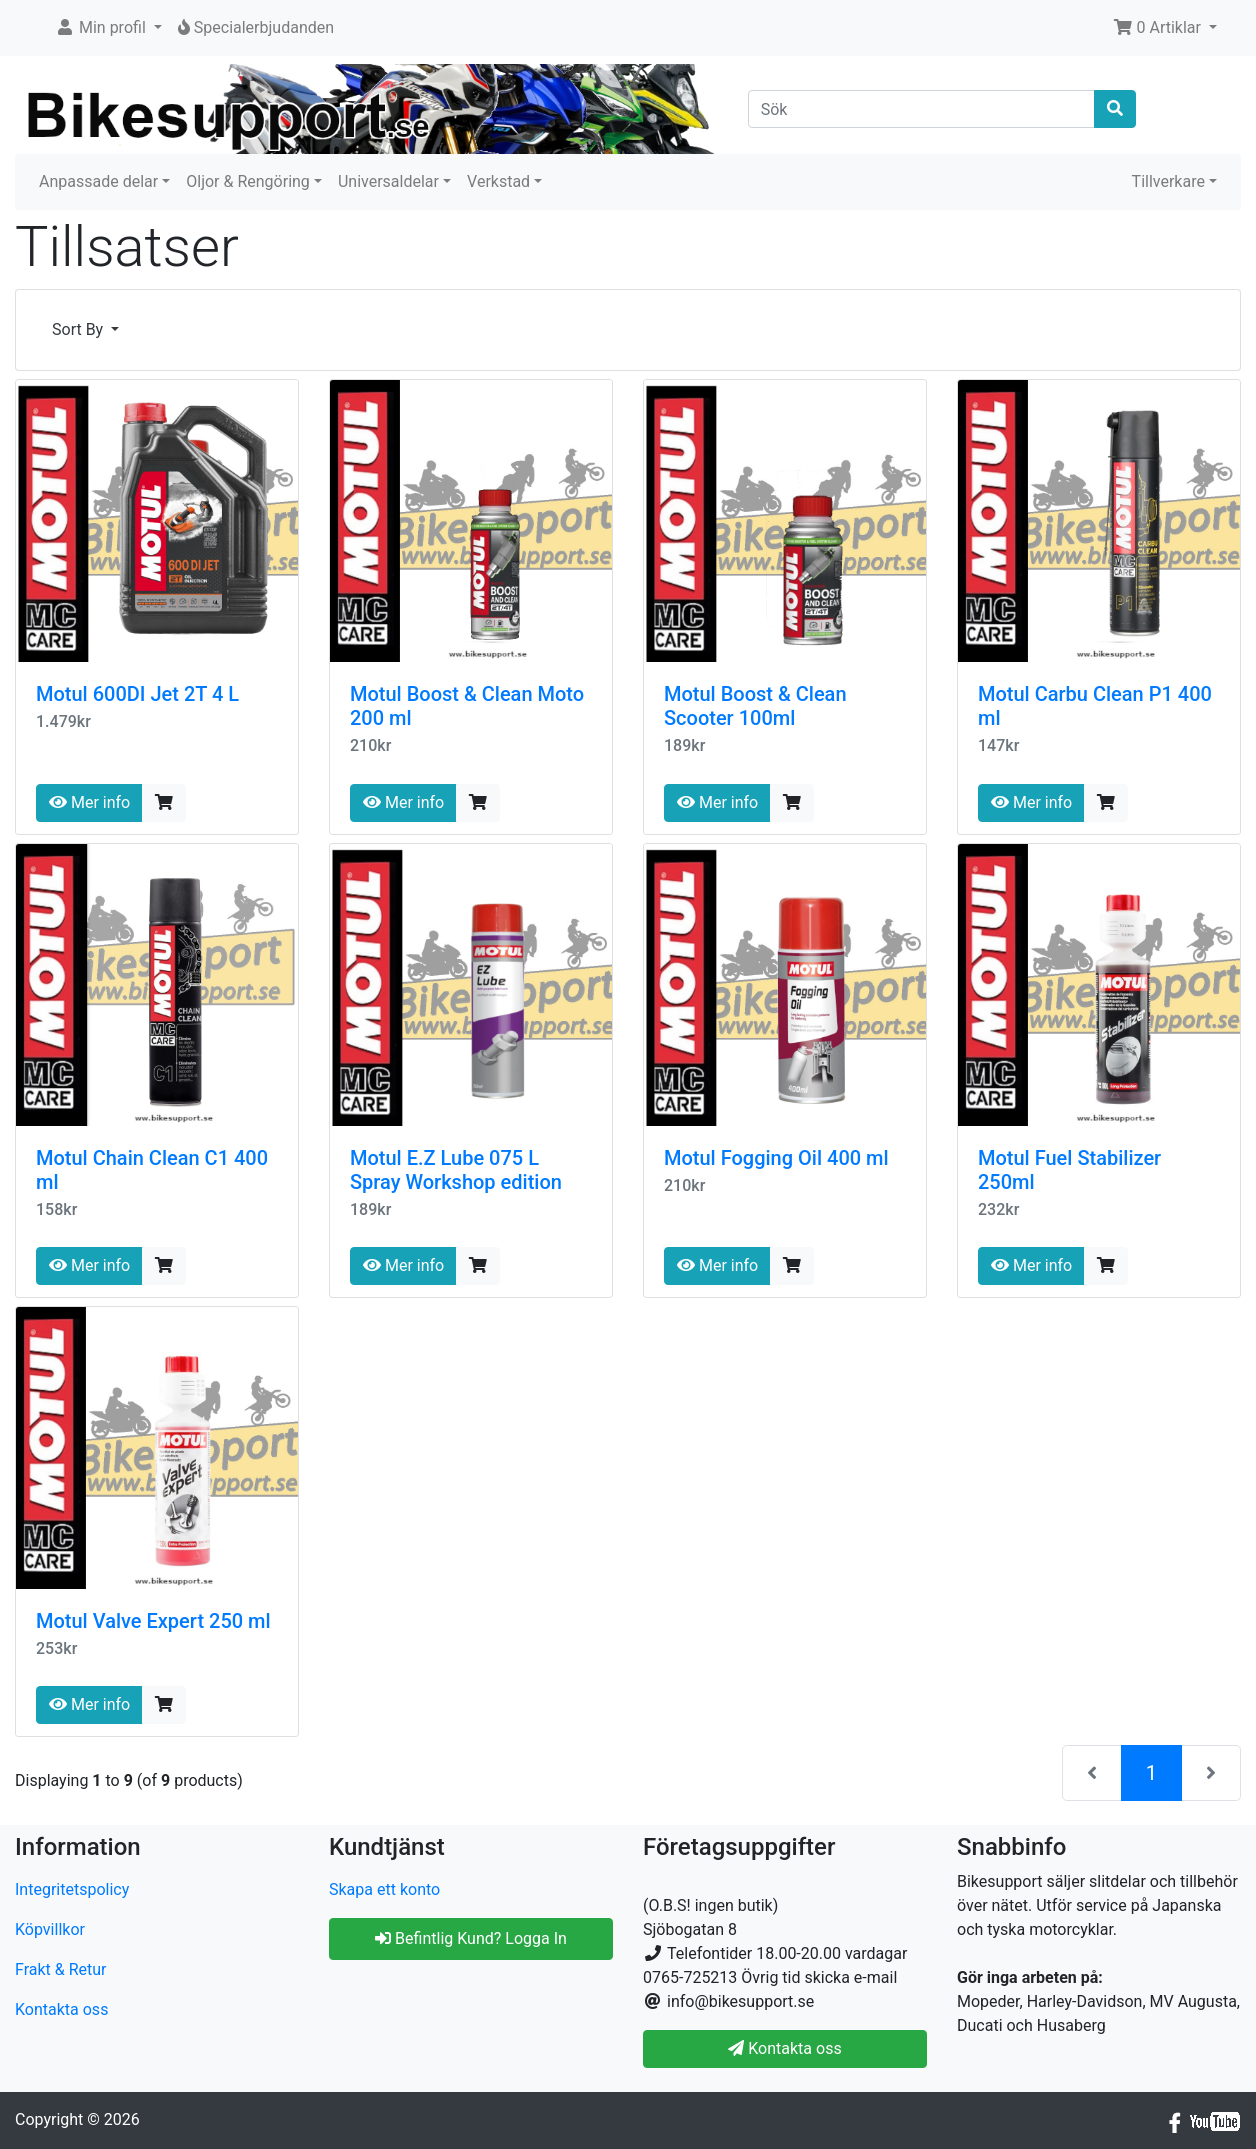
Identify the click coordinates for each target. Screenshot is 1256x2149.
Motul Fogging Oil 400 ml (776, 1158)
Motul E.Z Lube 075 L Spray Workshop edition (456, 1170)
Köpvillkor (50, 1929)
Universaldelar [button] (388, 181)
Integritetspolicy (72, 1889)
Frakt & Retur (61, 1969)
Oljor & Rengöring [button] (248, 181)
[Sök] (922, 109)
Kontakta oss (61, 2009)
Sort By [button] (79, 329)
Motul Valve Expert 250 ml (153, 1621)
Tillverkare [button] (1168, 181)
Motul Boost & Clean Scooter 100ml (755, 706)
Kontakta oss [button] (784, 2048)
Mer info (89, 802)
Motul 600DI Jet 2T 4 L (137, 694)
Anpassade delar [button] (98, 181)
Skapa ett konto (384, 1889)
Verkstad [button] (498, 181)
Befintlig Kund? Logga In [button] (471, 1938)
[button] (108, 28)
